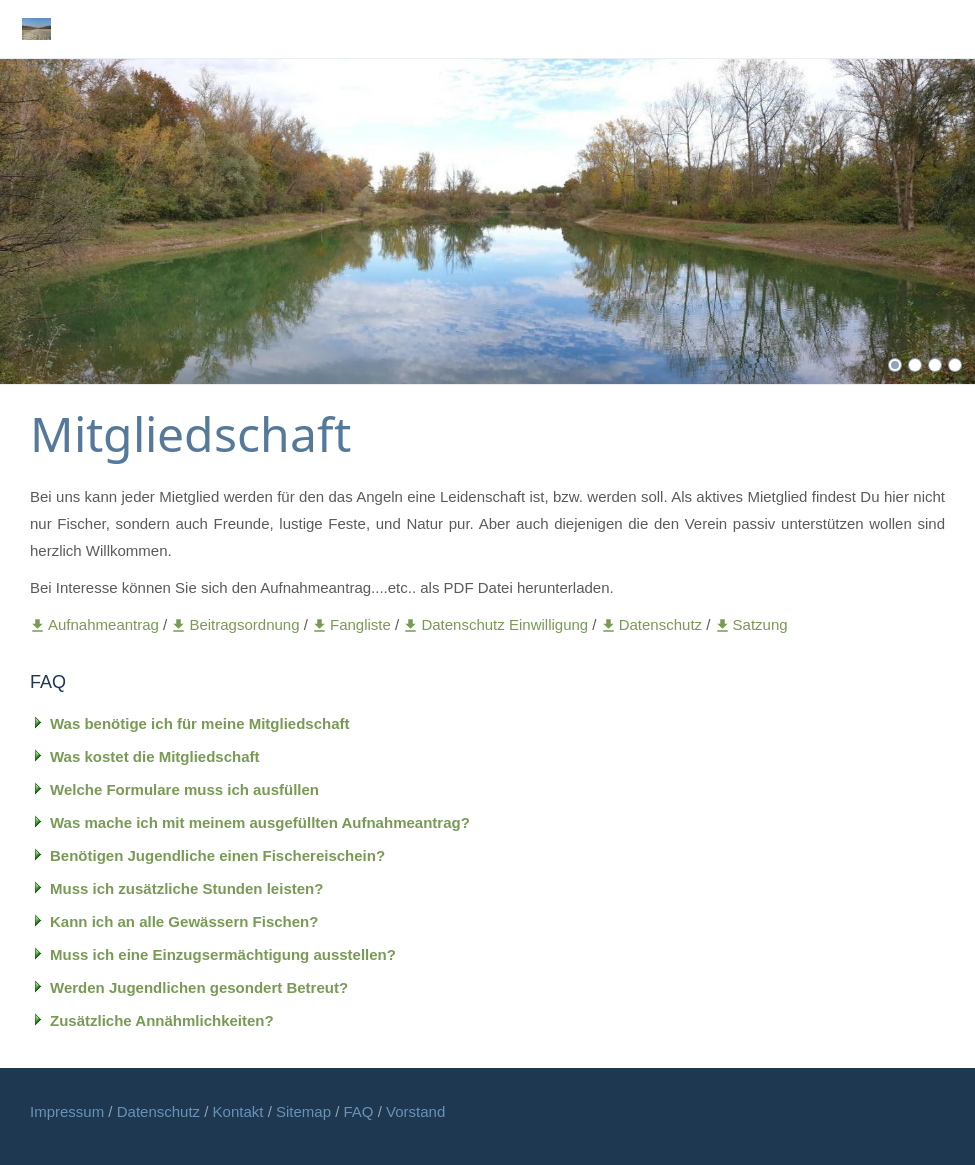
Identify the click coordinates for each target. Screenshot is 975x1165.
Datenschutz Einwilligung (497, 624)
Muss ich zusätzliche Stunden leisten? (186, 888)
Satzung (751, 624)
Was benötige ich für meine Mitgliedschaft (199, 723)
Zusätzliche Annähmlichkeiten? (162, 1020)
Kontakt (240, 1111)
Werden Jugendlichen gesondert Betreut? (199, 987)
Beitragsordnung (237, 624)
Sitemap (305, 1111)
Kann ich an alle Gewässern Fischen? (184, 921)
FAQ (359, 1111)
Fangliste (351, 624)
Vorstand (415, 1111)
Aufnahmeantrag (96, 624)
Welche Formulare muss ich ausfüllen (184, 789)
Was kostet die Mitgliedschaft (154, 756)
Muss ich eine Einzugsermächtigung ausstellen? (223, 954)
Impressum (69, 1111)
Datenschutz (654, 624)
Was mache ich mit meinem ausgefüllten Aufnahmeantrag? (260, 822)
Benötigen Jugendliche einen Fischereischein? (217, 855)
